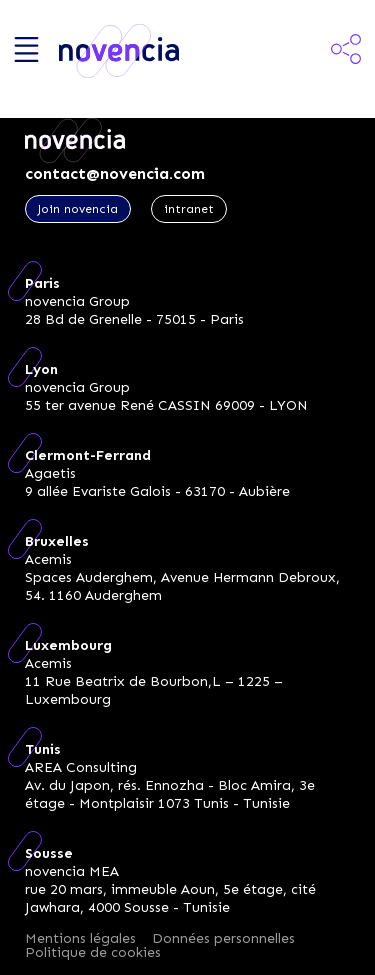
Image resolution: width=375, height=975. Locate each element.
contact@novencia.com (115, 173)
